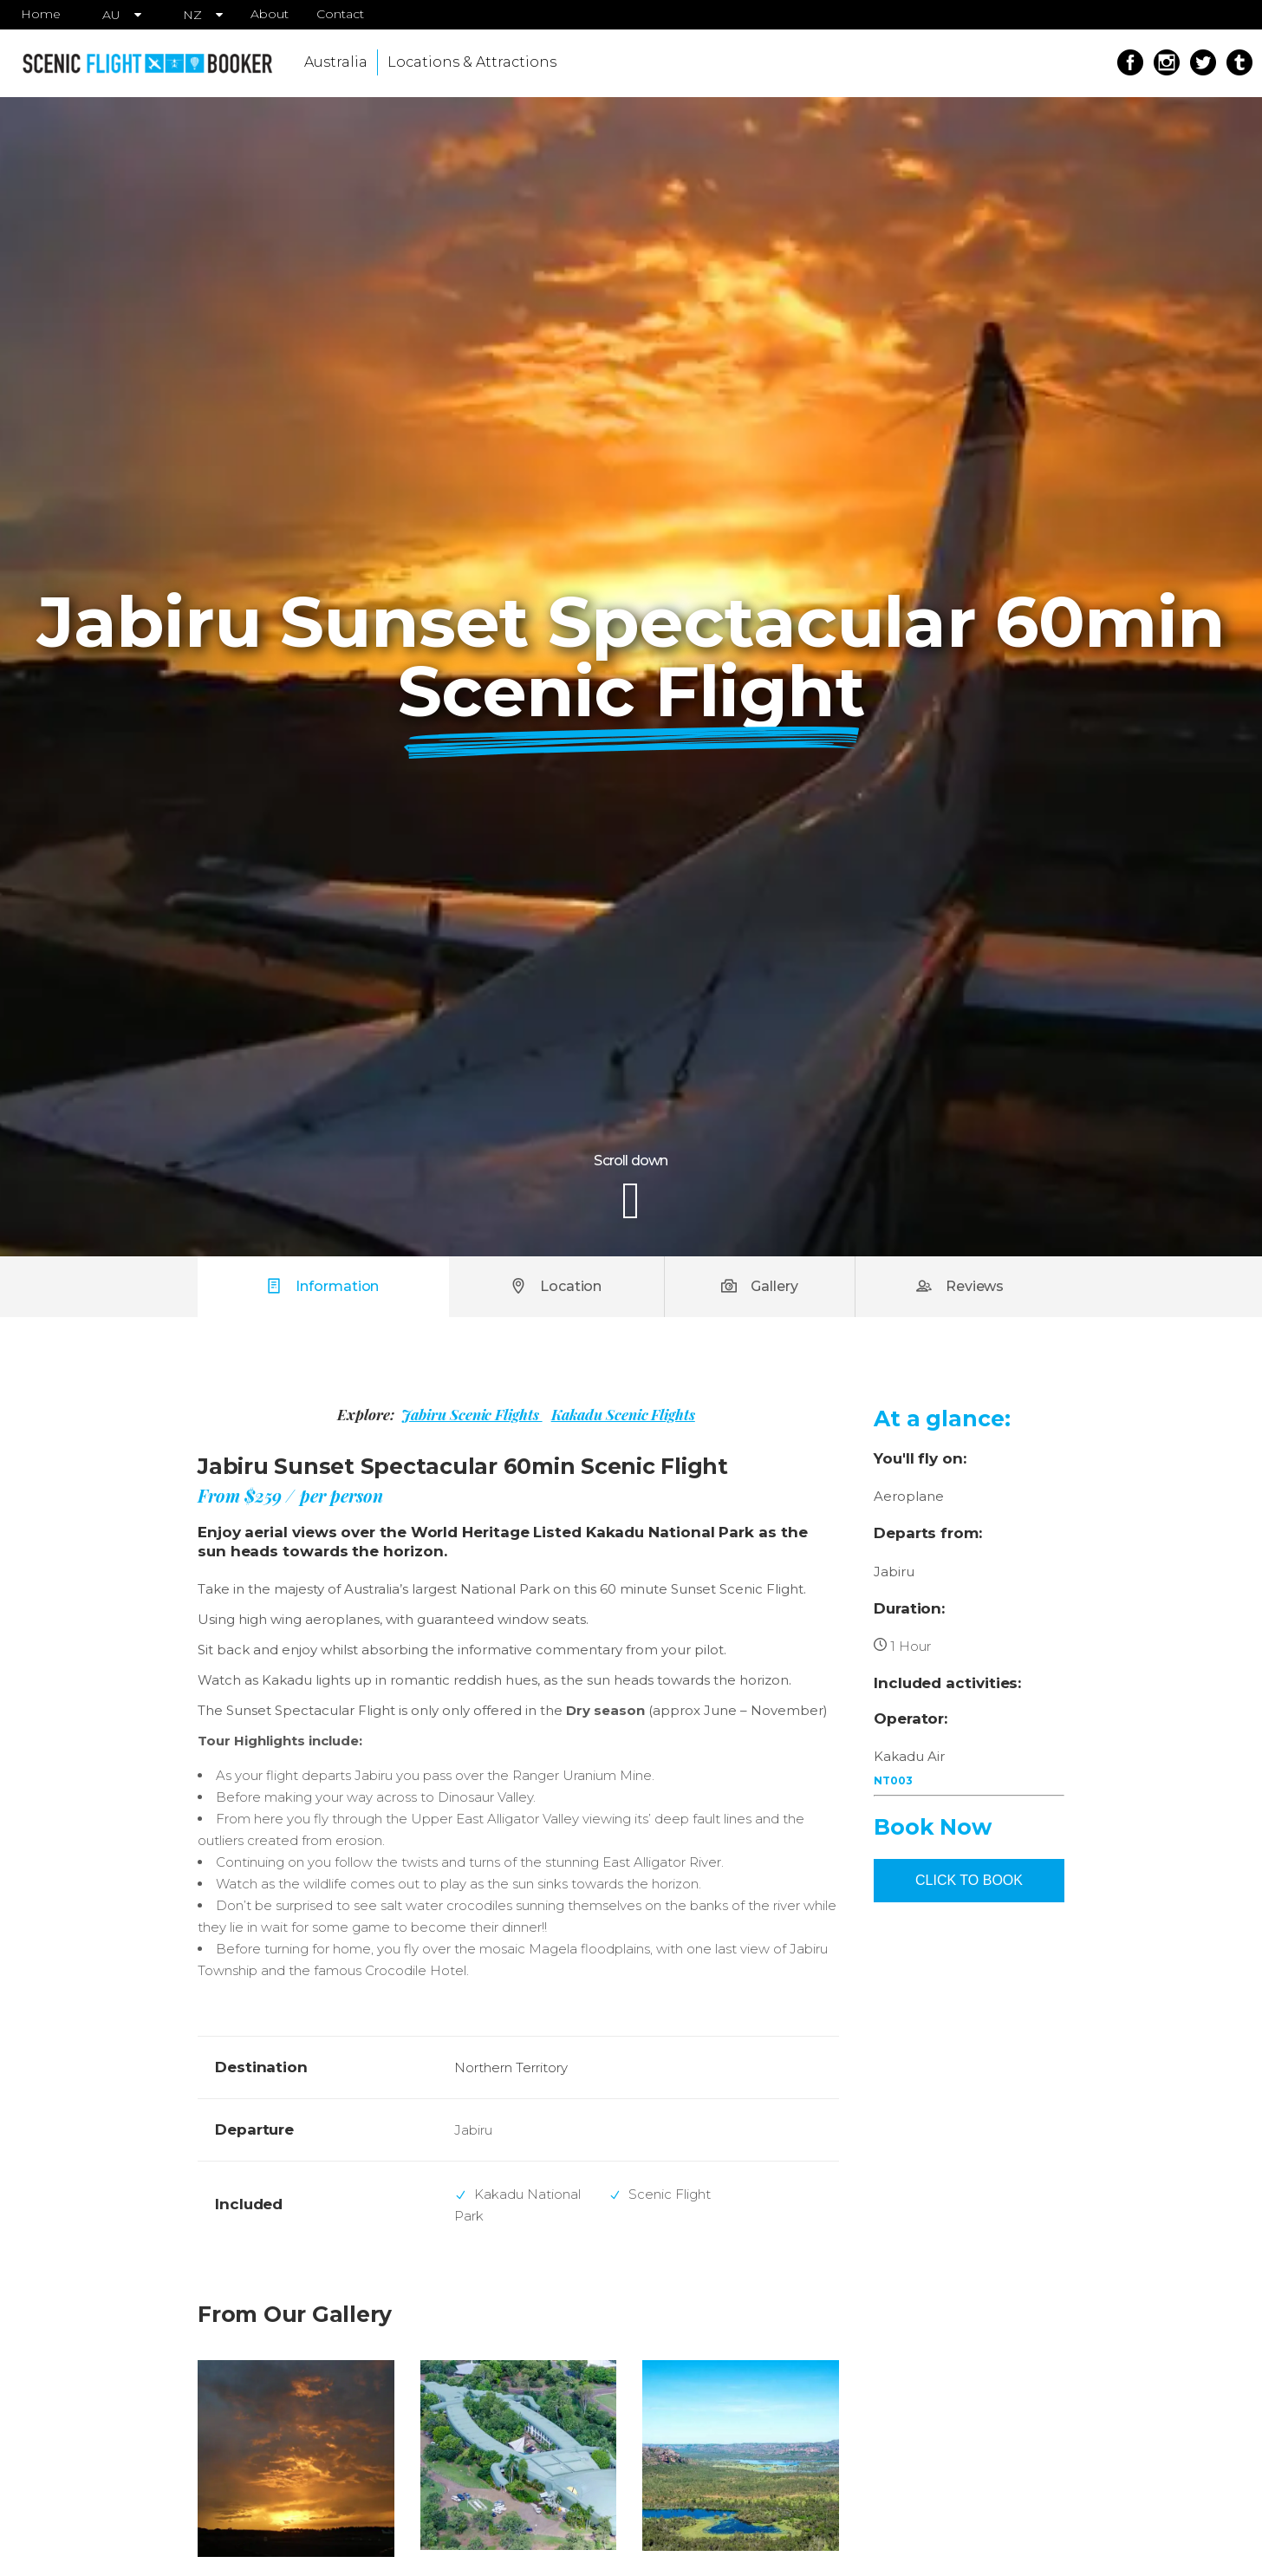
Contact (340, 14)
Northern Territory (511, 2067)
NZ (192, 15)
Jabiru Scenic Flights (471, 1414)
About (269, 14)
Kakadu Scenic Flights (623, 1414)
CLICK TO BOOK (969, 1880)
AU (111, 15)
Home (41, 14)
